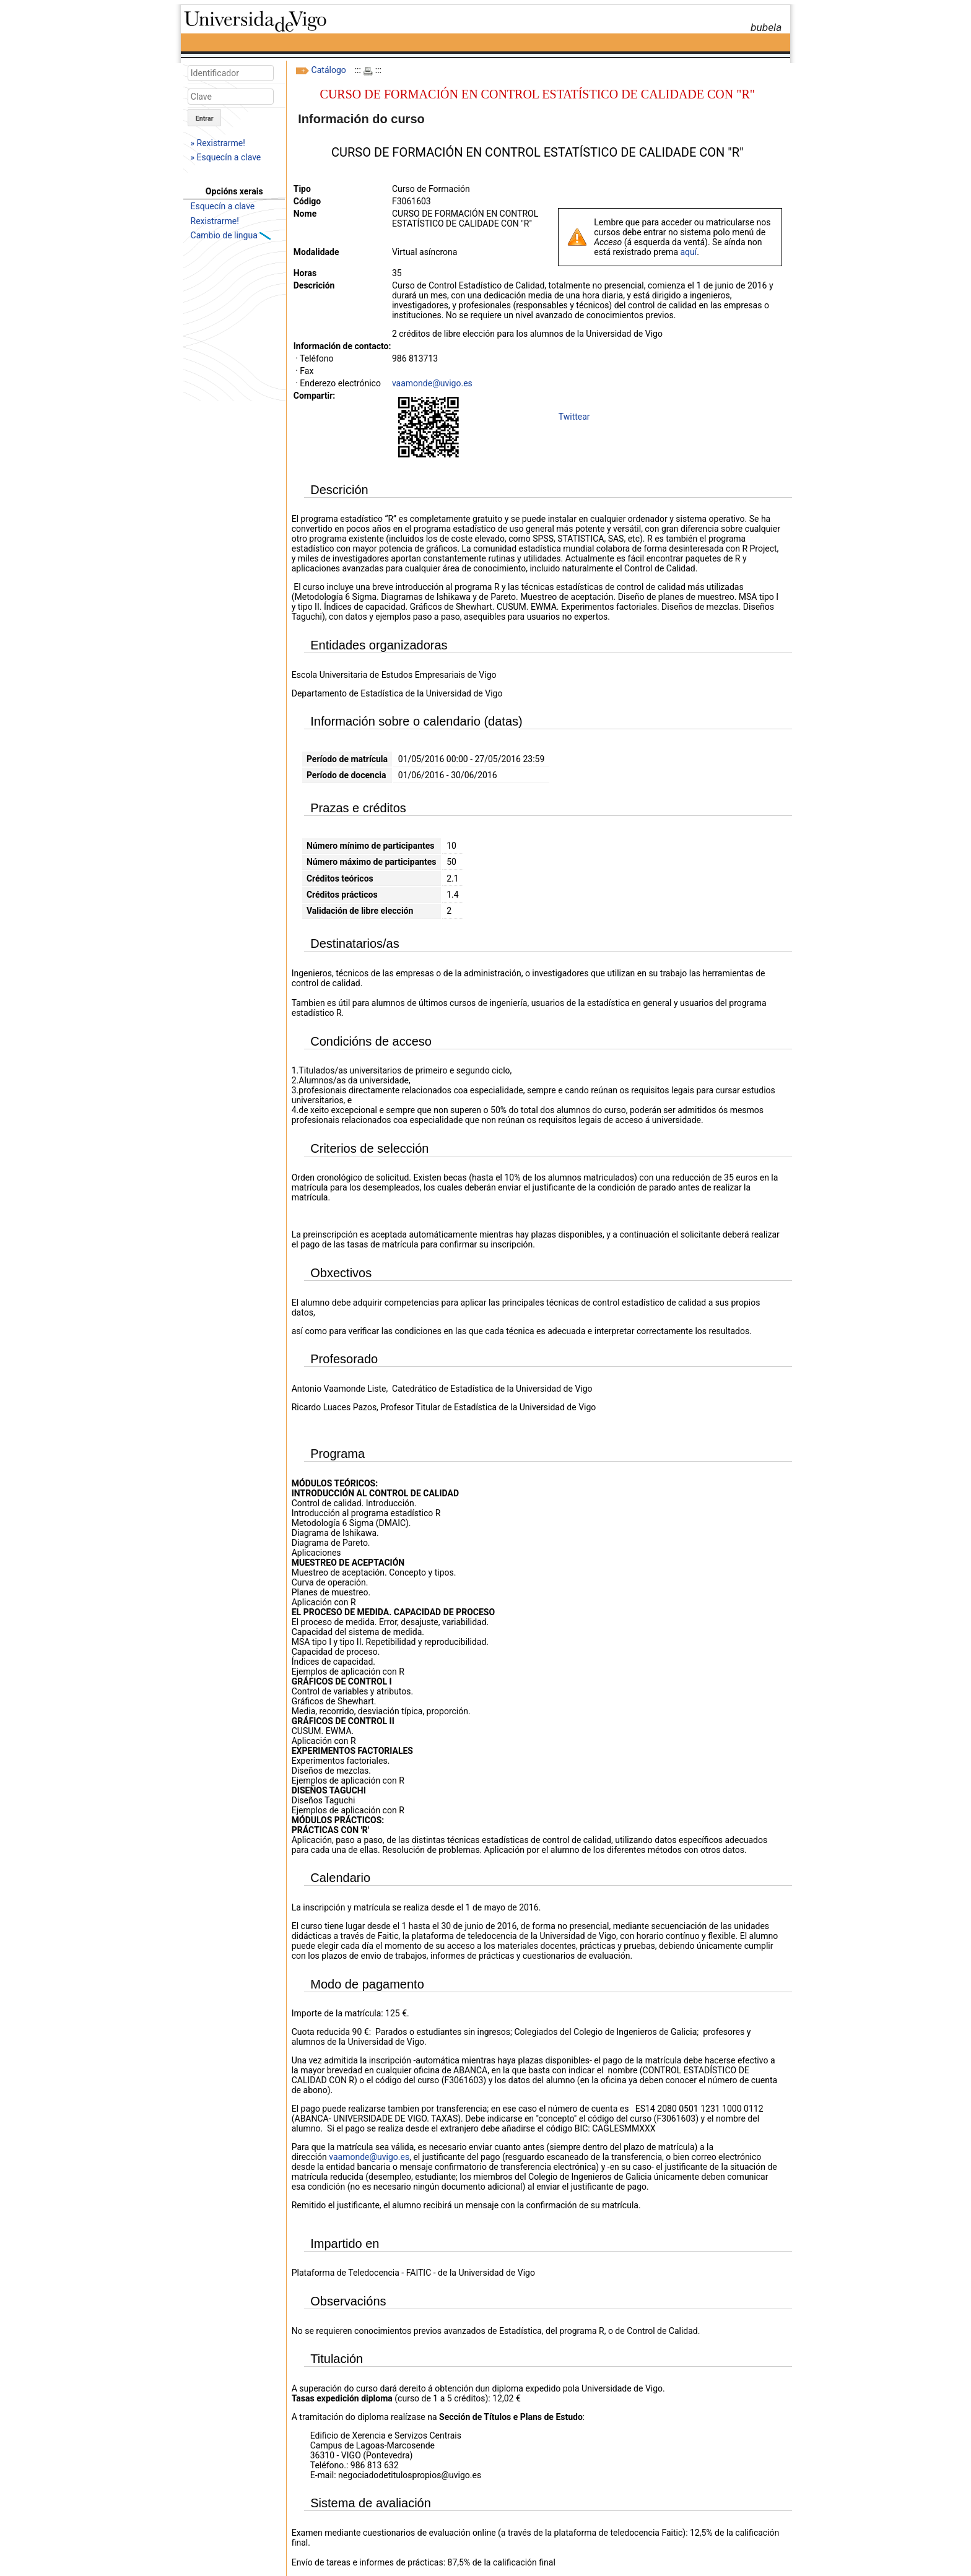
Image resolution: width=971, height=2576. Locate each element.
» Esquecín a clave (226, 157)
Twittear (574, 417)
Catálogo (328, 70)
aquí (688, 252)
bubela (766, 27)
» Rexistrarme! (218, 143)
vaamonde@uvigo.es (432, 383)
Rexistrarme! (215, 221)
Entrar (205, 119)
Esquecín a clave (223, 206)
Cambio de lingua (225, 235)
